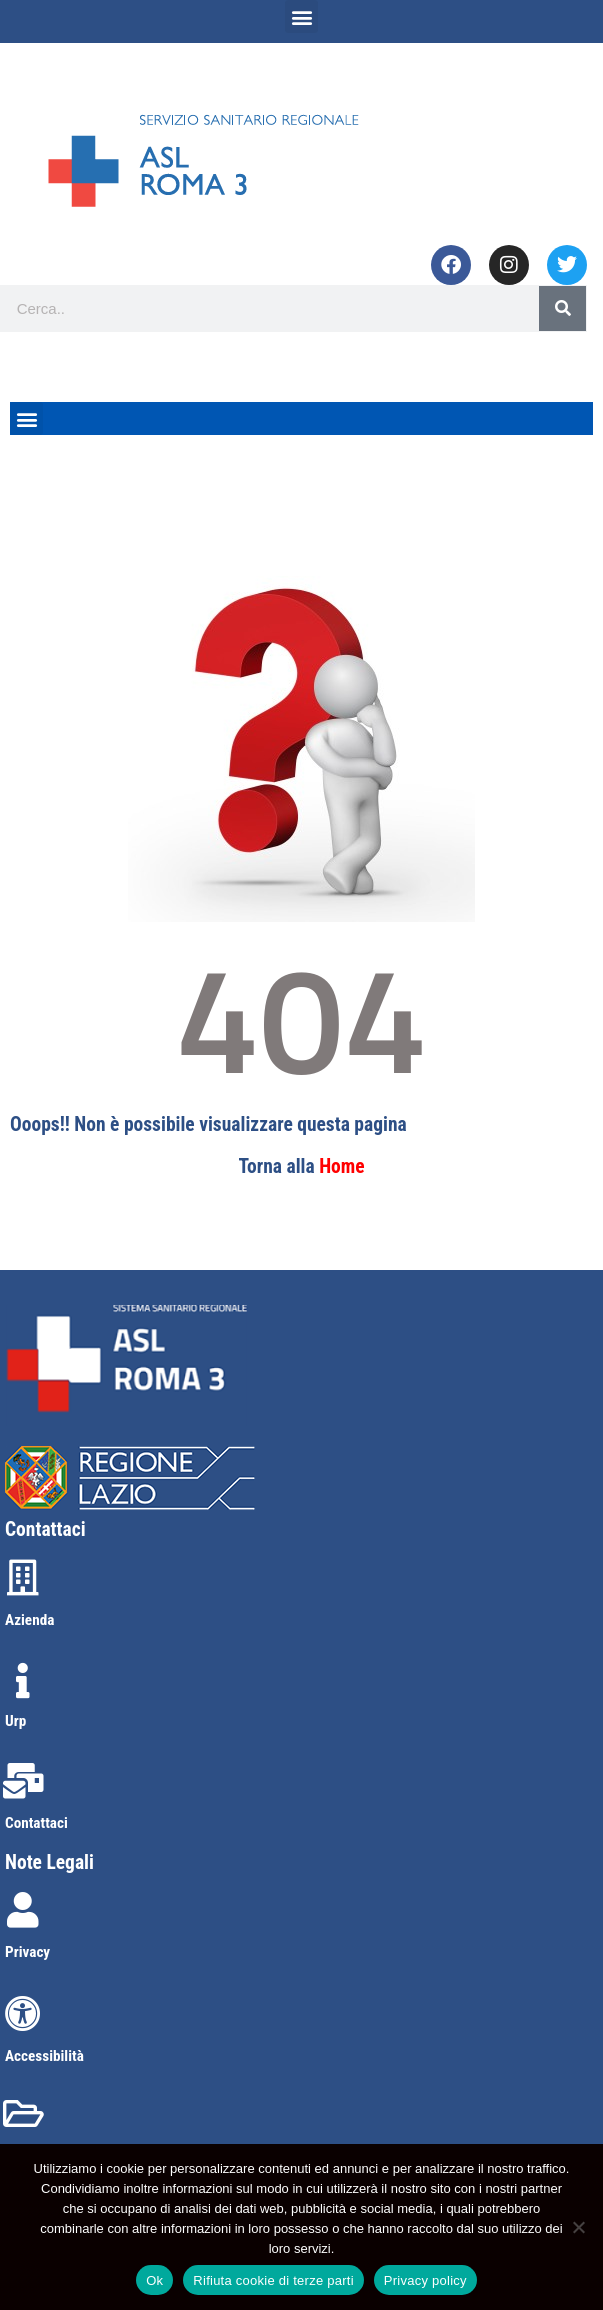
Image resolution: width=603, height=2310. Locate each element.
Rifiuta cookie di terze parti (273, 2280)
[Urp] (23, 1681)
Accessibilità (44, 2056)
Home (341, 1166)
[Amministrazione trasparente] (23, 2114)
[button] (301, 16)
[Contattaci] (23, 1781)
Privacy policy (425, 2280)
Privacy (27, 1952)
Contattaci (36, 1823)
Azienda (29, 1620)
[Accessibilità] (23, 2014)
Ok (154, 2280)
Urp (15, 1721)
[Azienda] (23, 1578)
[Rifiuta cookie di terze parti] (578, 2227)
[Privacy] (23, 1910)
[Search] (562, 308)
